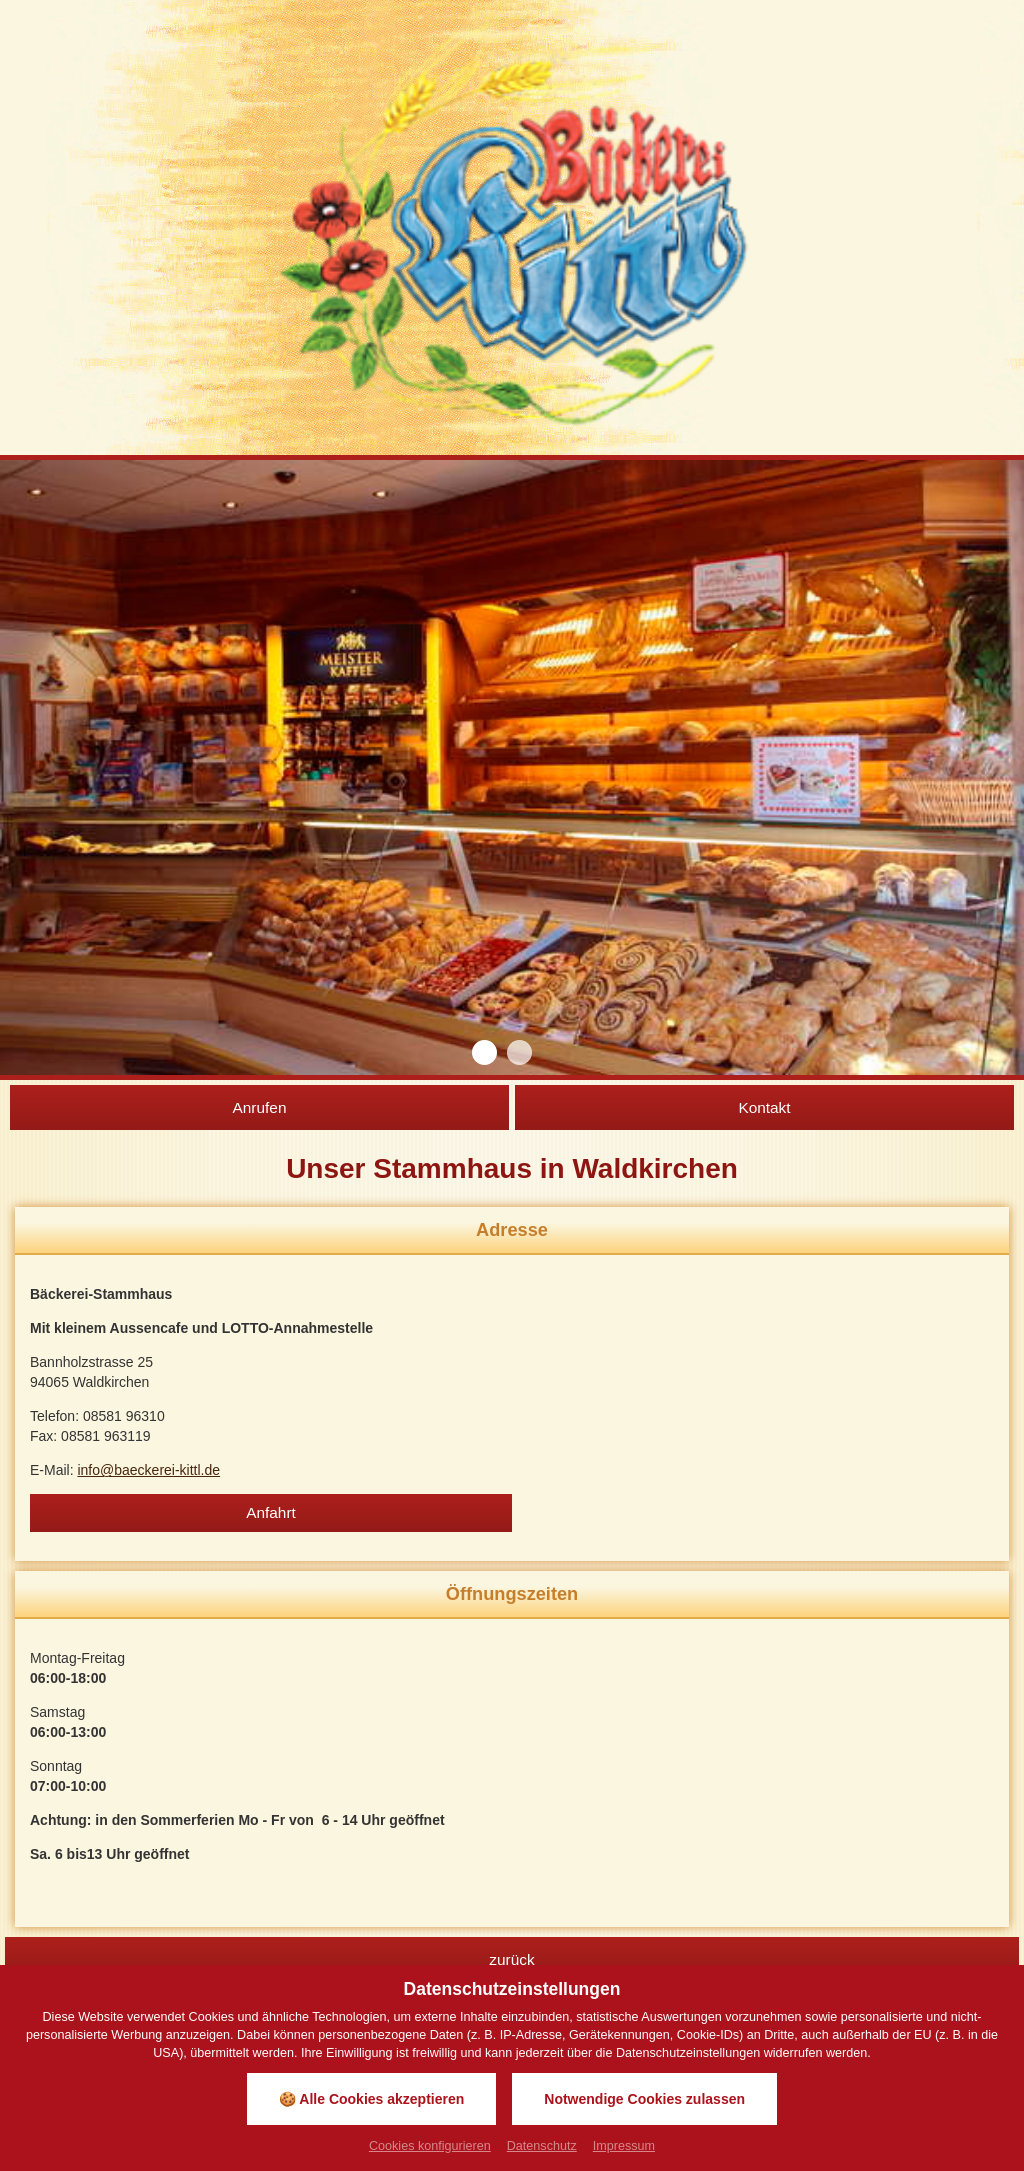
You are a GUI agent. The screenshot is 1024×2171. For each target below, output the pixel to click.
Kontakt (764, 1107)
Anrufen (260, 1107)
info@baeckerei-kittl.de (148, 1470)
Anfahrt (271, 1512)
